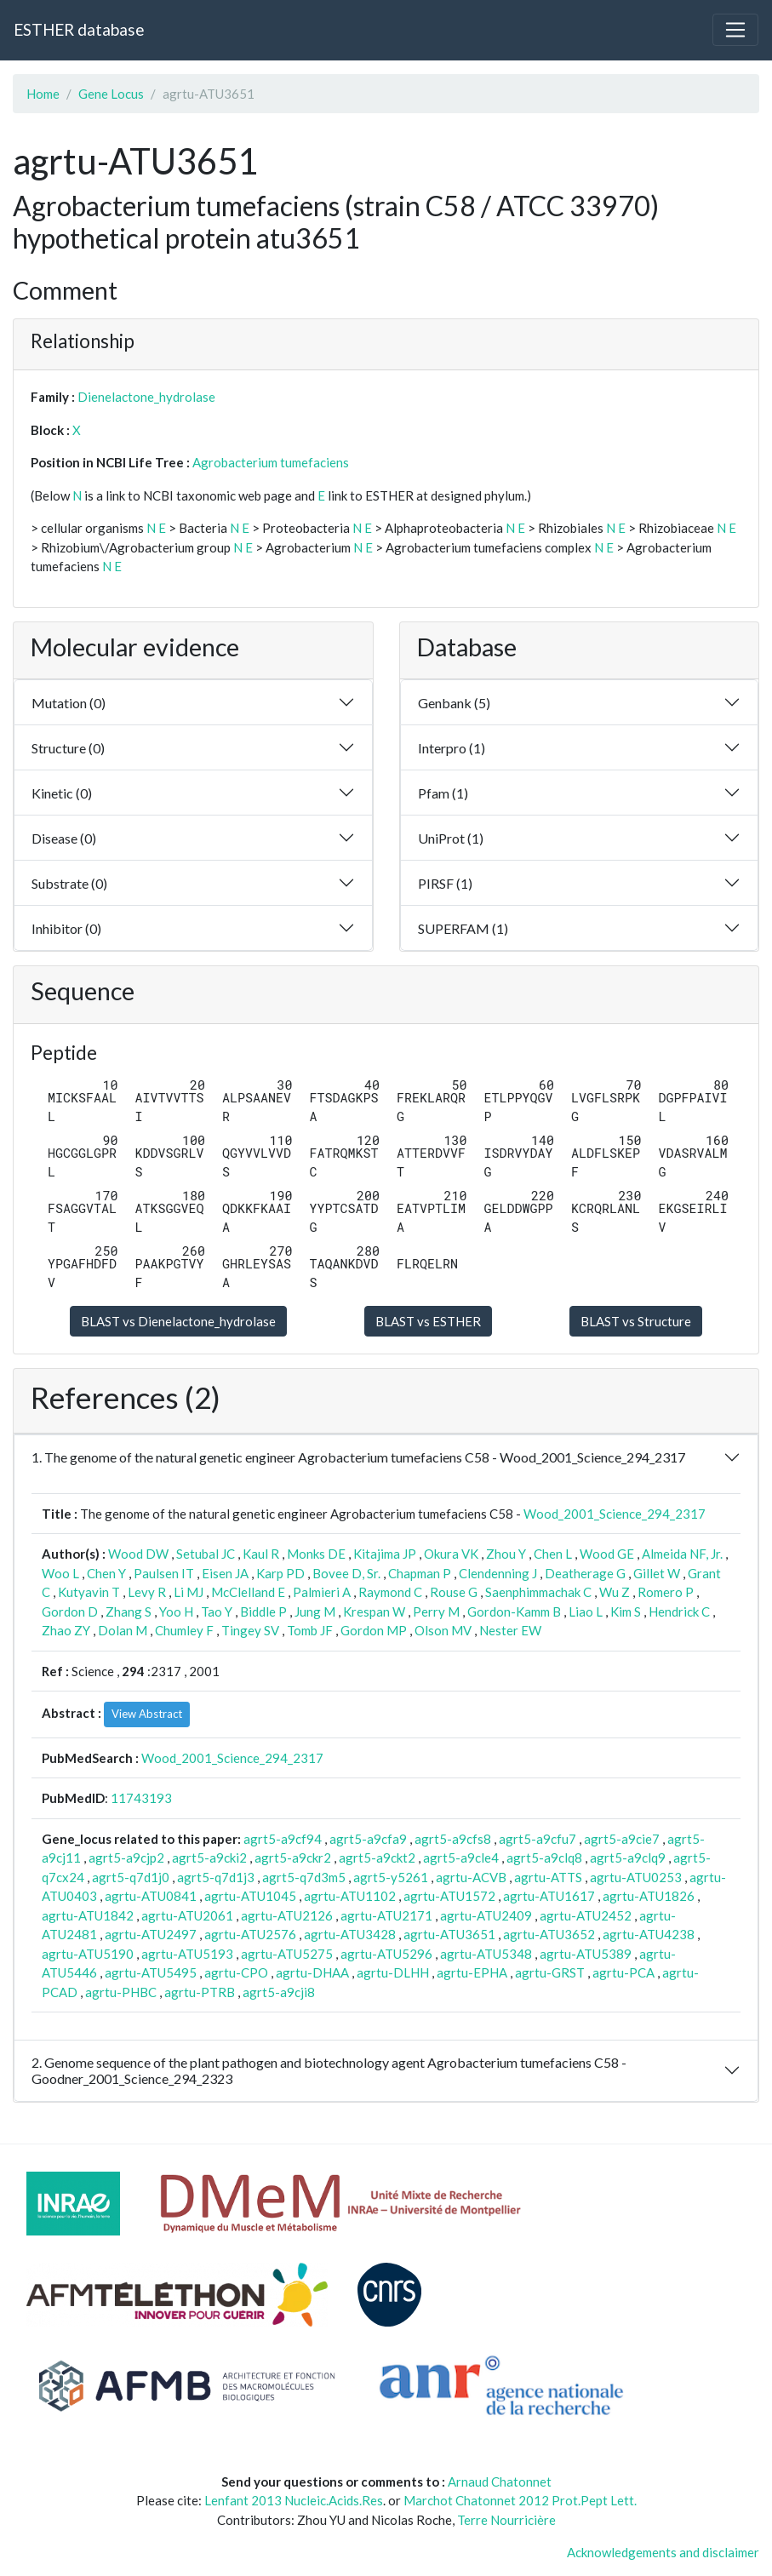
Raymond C (390, 1592)
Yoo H (176, 1611)
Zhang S (129, 1611)
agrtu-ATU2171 (386, 1915)
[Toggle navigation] (735, 30)
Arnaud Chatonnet (500, 2481)
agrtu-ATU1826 (649, 1895)
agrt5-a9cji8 (279, 1992)
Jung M (315, 1611)
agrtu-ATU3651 (449, 1934)
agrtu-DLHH (393, 1972)
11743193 (141, 1798)
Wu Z (614, 1592)
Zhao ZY (66, 1630)
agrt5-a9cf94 (282, 1838)
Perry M (436, 1611)
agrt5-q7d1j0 (130, 1877)
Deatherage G (585, 1573)
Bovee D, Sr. (346, 1573)
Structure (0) (68, 748)
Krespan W (374, 1611)
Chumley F (184, 1630)
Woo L (60, 1573)
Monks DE (316, 1553)
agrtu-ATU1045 (250, 1895)
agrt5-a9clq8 (544, 1857)
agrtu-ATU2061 (187, 1915)
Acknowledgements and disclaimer (663, 2552)
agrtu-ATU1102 (350, 1895)
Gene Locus (111, 93)
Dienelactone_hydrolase (146, 396)
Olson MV (443, 1630)
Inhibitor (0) (66, 928)
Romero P (666, 1592)
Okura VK (451, 1553)
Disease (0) (63, 838)
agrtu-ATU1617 (549, 1895)
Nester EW (510, 1630)
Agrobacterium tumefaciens (270, 462)
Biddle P (263, 1611)
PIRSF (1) (445, 883)
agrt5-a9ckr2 (292, 1857)
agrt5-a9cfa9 (368, 1838)
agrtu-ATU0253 (636, 1877)
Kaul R (261, 1553)
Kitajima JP (384, 1553)
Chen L (553, 1553)
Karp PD (280, 1573)
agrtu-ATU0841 (151, 1895)
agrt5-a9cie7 (622, 1838)
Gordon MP (373, 1630)
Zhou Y (506, 1553)
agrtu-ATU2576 (250, 1934)
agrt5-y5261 (390, 1877)
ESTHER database (79, 29)
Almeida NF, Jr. (682, 1553)
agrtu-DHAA (312, 1972)
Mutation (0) (68, 703)
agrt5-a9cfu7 (537, 1838)
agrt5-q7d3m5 (304, 1877)
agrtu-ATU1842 (88, 1915)
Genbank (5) (454, 703)
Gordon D (70, 1611)
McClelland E (248, 1592)
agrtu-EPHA (472, 1972)
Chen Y (106, 1573)
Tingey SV (250, 1630)
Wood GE (607, 1553)
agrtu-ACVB (471, 1877)
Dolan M (122, 1630)
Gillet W (656, 1573)
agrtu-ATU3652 (549, 1934)
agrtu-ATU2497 (151, 1934)
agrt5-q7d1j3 (215, 1877)
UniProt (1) (450, 838)
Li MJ (188, 1592)
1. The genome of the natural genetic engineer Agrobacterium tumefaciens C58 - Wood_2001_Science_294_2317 (358, 1457)
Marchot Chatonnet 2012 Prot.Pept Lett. (520, 2500)
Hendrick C (679, 1611)
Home (43, 93)
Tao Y (216, 1611)
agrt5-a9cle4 (461, 1857)
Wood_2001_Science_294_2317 (614, 1513)
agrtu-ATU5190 (88, 1953)
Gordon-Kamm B (514, 1611)
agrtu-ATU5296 (386, 1953)
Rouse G (453, 1592)
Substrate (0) (69, 883)
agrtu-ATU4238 (649, 1934)
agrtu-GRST (550, 1972)
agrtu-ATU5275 (287, 1953)
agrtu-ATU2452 (586, 1915)
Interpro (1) (451, 748)
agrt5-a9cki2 (209, 1857)
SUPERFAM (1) (463, 928)
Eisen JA (225, 1573)
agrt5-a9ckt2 (377, 1857)
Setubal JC (205, 1553)
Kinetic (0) (61, 793)
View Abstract (147, 1713)
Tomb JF (310, 1630)
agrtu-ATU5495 (151, 1972)
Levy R (147, 1592)
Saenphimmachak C (538, 1592)
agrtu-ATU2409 (486, 1915)
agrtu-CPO (236, 1972)
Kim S (625, 1611)
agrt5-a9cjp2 (126, 1857)
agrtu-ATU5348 (486, 1953)
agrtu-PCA (623, 1972)
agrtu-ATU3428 (350, 1934)
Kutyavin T (89, 1592)
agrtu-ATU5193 (187, 1953)
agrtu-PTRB (199, 1992)
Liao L (586, 1611)
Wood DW (138, 1553)
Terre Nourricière (506, 2519)
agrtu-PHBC (121, 1992)
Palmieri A (322, 1592)
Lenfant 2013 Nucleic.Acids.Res (293, 2500)
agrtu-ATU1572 (449, 1895)
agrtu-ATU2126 (287, 1915)
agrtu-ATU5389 (586, 1953)
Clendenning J (498, 1573)
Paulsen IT (164, 1573)
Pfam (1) (443, 793)
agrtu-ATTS (548, 1877)
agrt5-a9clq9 (628, 1857)
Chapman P (419, 1573)
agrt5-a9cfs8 (453, 1838)
